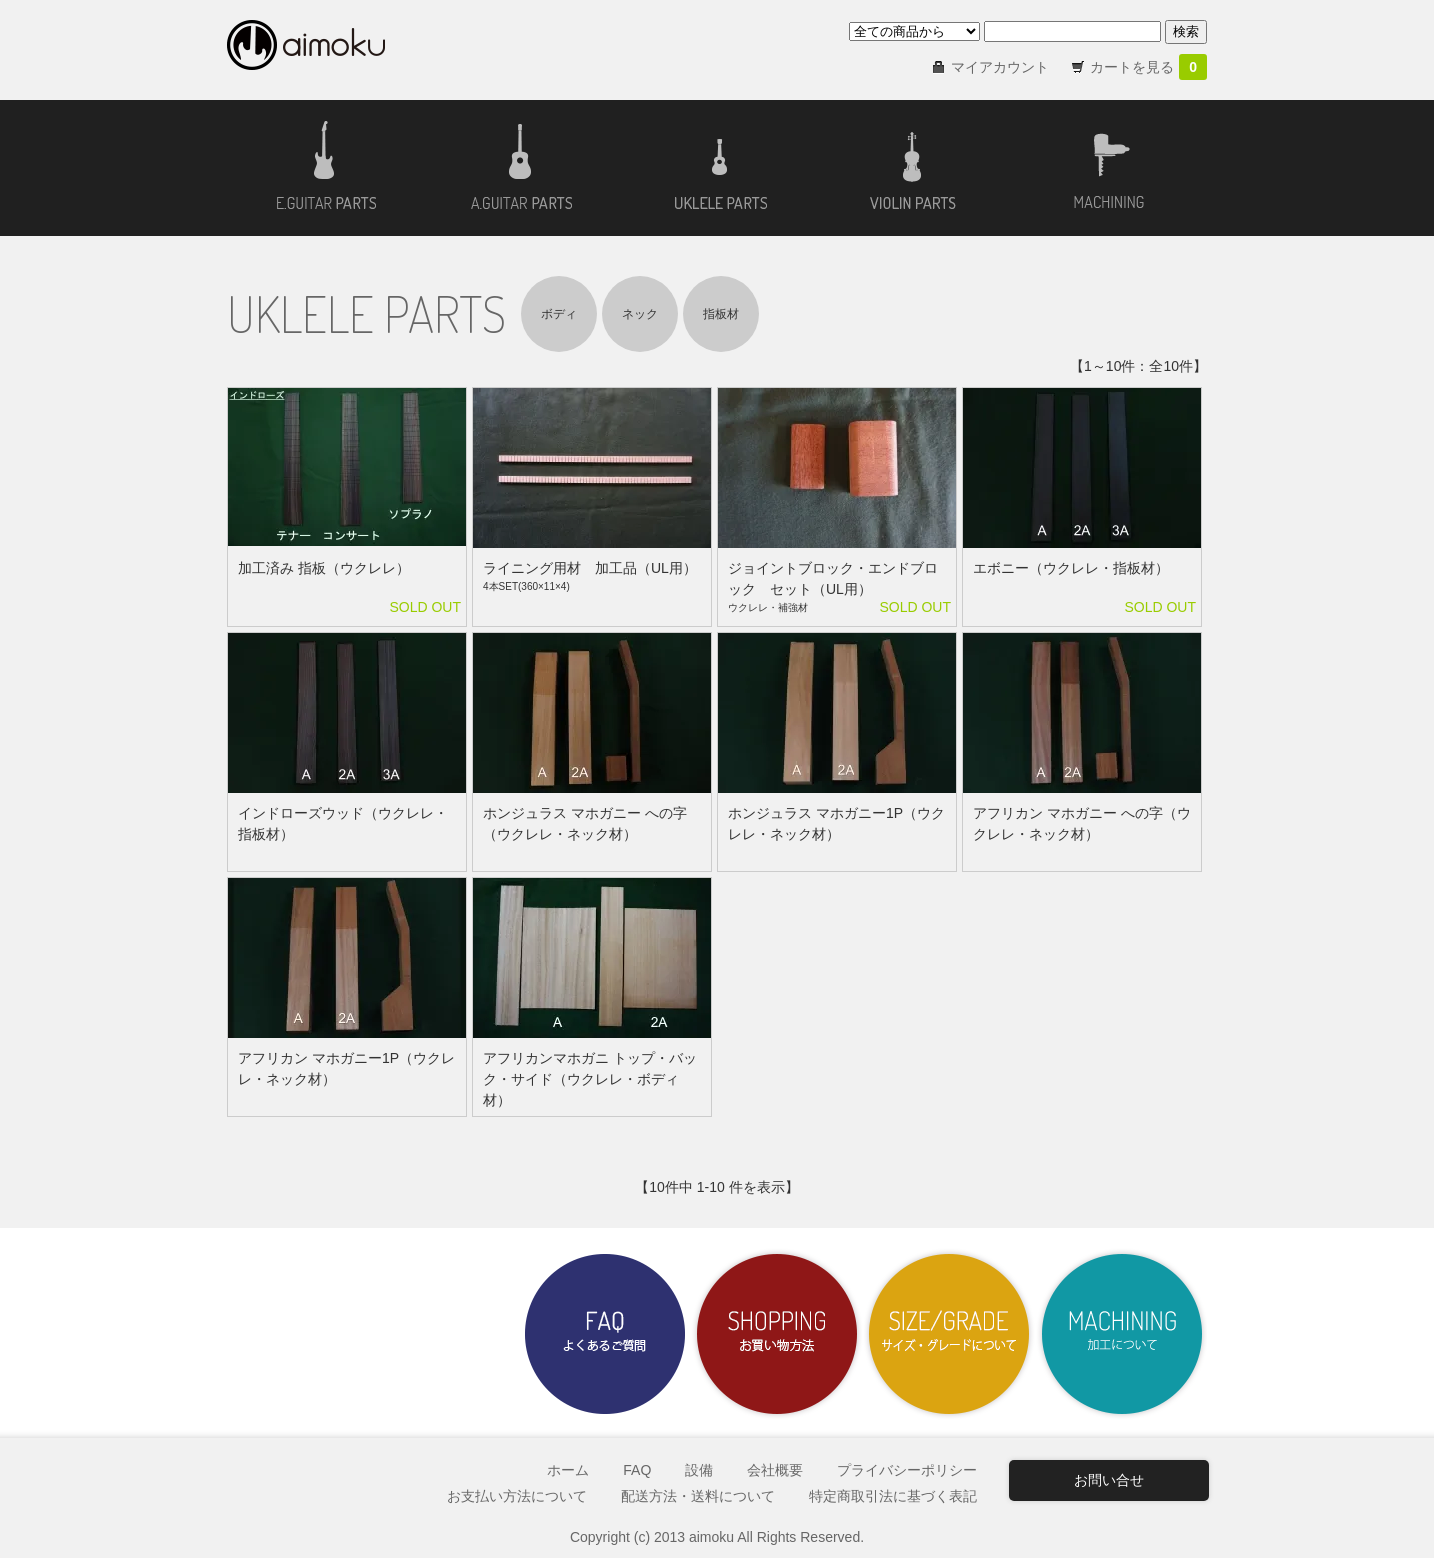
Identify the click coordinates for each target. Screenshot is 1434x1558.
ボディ (559, 314)
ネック (640, 314)
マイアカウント (1000, 67)
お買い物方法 (777, 1334)
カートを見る (1148, 67)
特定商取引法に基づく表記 (893, 1496)
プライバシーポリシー (907, 1470)
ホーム (568, 1470)
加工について (1121, 1334)
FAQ (637, 1470)
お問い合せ (1109, 1480)
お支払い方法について (517, 1496)
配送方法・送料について (698, 1496)
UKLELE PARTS (366, 313)
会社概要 (775, 1470)
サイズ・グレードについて (949, 1334)
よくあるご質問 (605, 1334)
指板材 (721, 314)
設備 (699, 1470)
